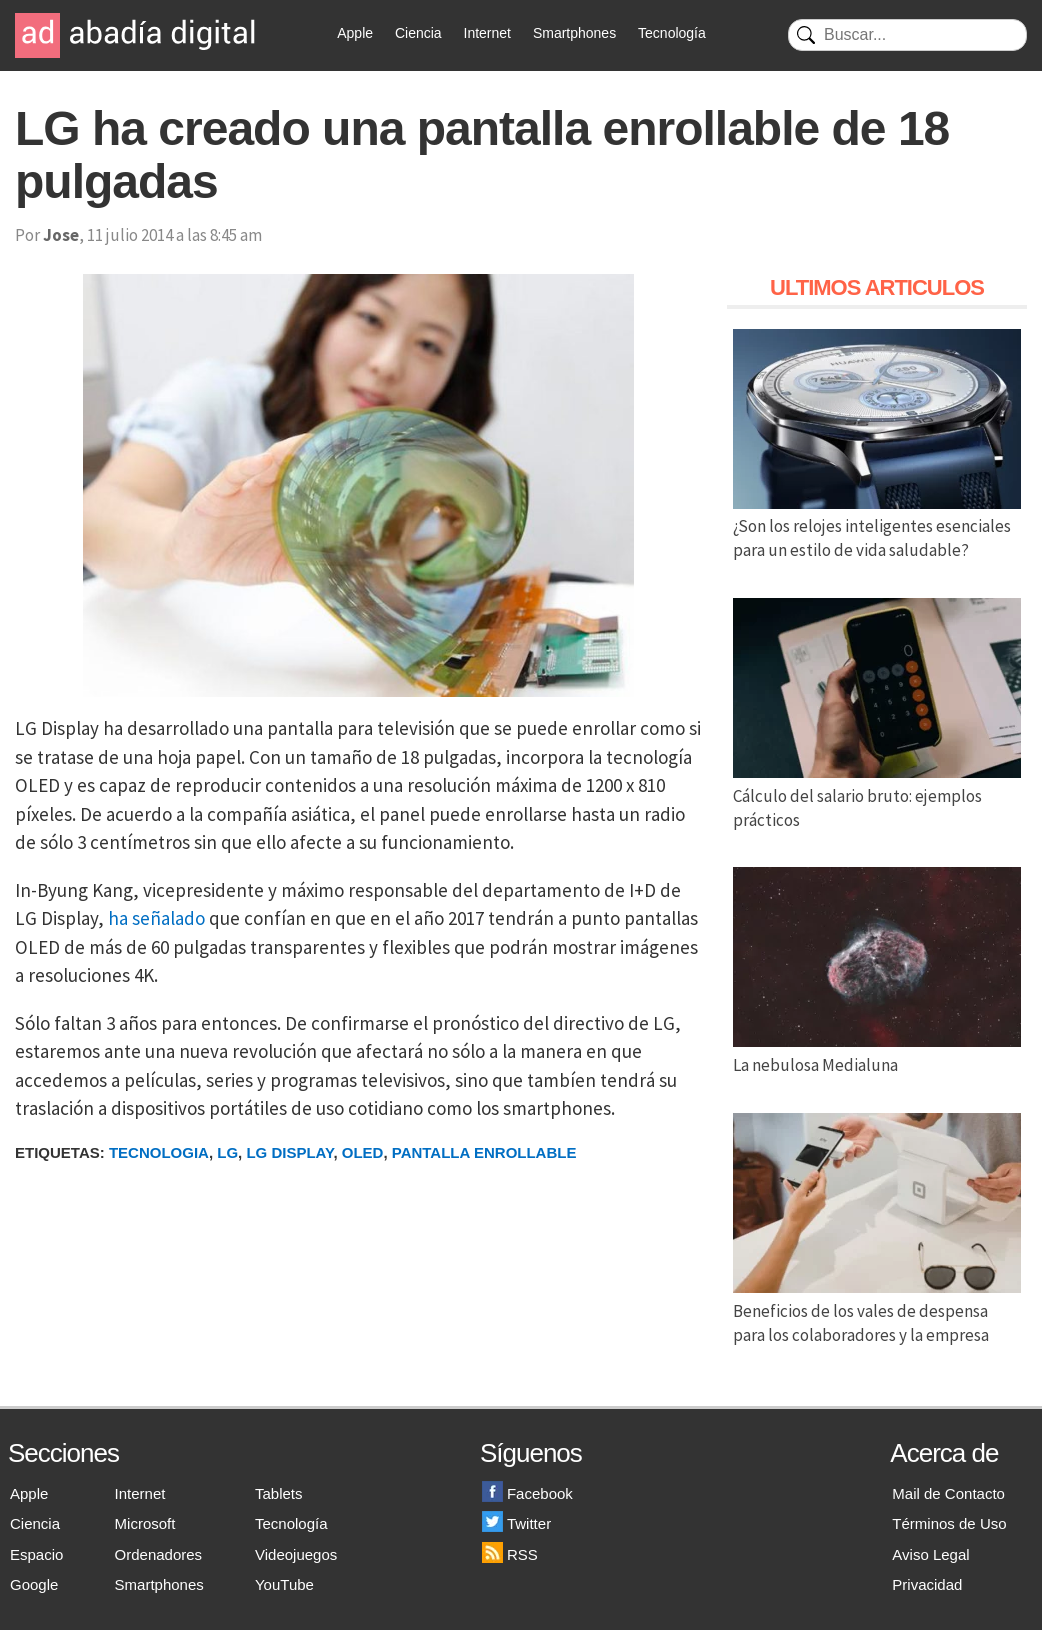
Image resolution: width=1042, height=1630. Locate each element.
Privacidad (927, 1584)
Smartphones (574, 33)
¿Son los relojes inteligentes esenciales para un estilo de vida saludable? (877, 527)
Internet (487, 33)
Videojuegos (296, 1554)
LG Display (289, 1152)
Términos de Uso (949, 1523)
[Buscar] (907, 35)
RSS (510, 1554)
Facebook (527, 1493)
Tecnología (672, 33)
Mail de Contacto (948, 1493)
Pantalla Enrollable (484, 1152)
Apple (355, 33)
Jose (61, 235)
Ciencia (418, 33)
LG (227, 1152)
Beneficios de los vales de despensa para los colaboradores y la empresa (877, 1311)
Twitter (516, 1523)
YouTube (284, 1584)
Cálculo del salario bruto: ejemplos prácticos (877, 796)
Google (34, 1584)
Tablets (279, 1493)
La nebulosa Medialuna (877, 1053)
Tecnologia (159, 1152)
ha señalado (156, 918)
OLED (363, 1152)
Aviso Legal (930, 1554)
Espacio (36, 1554)
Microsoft (145, 1523)
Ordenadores (159, 1554)
